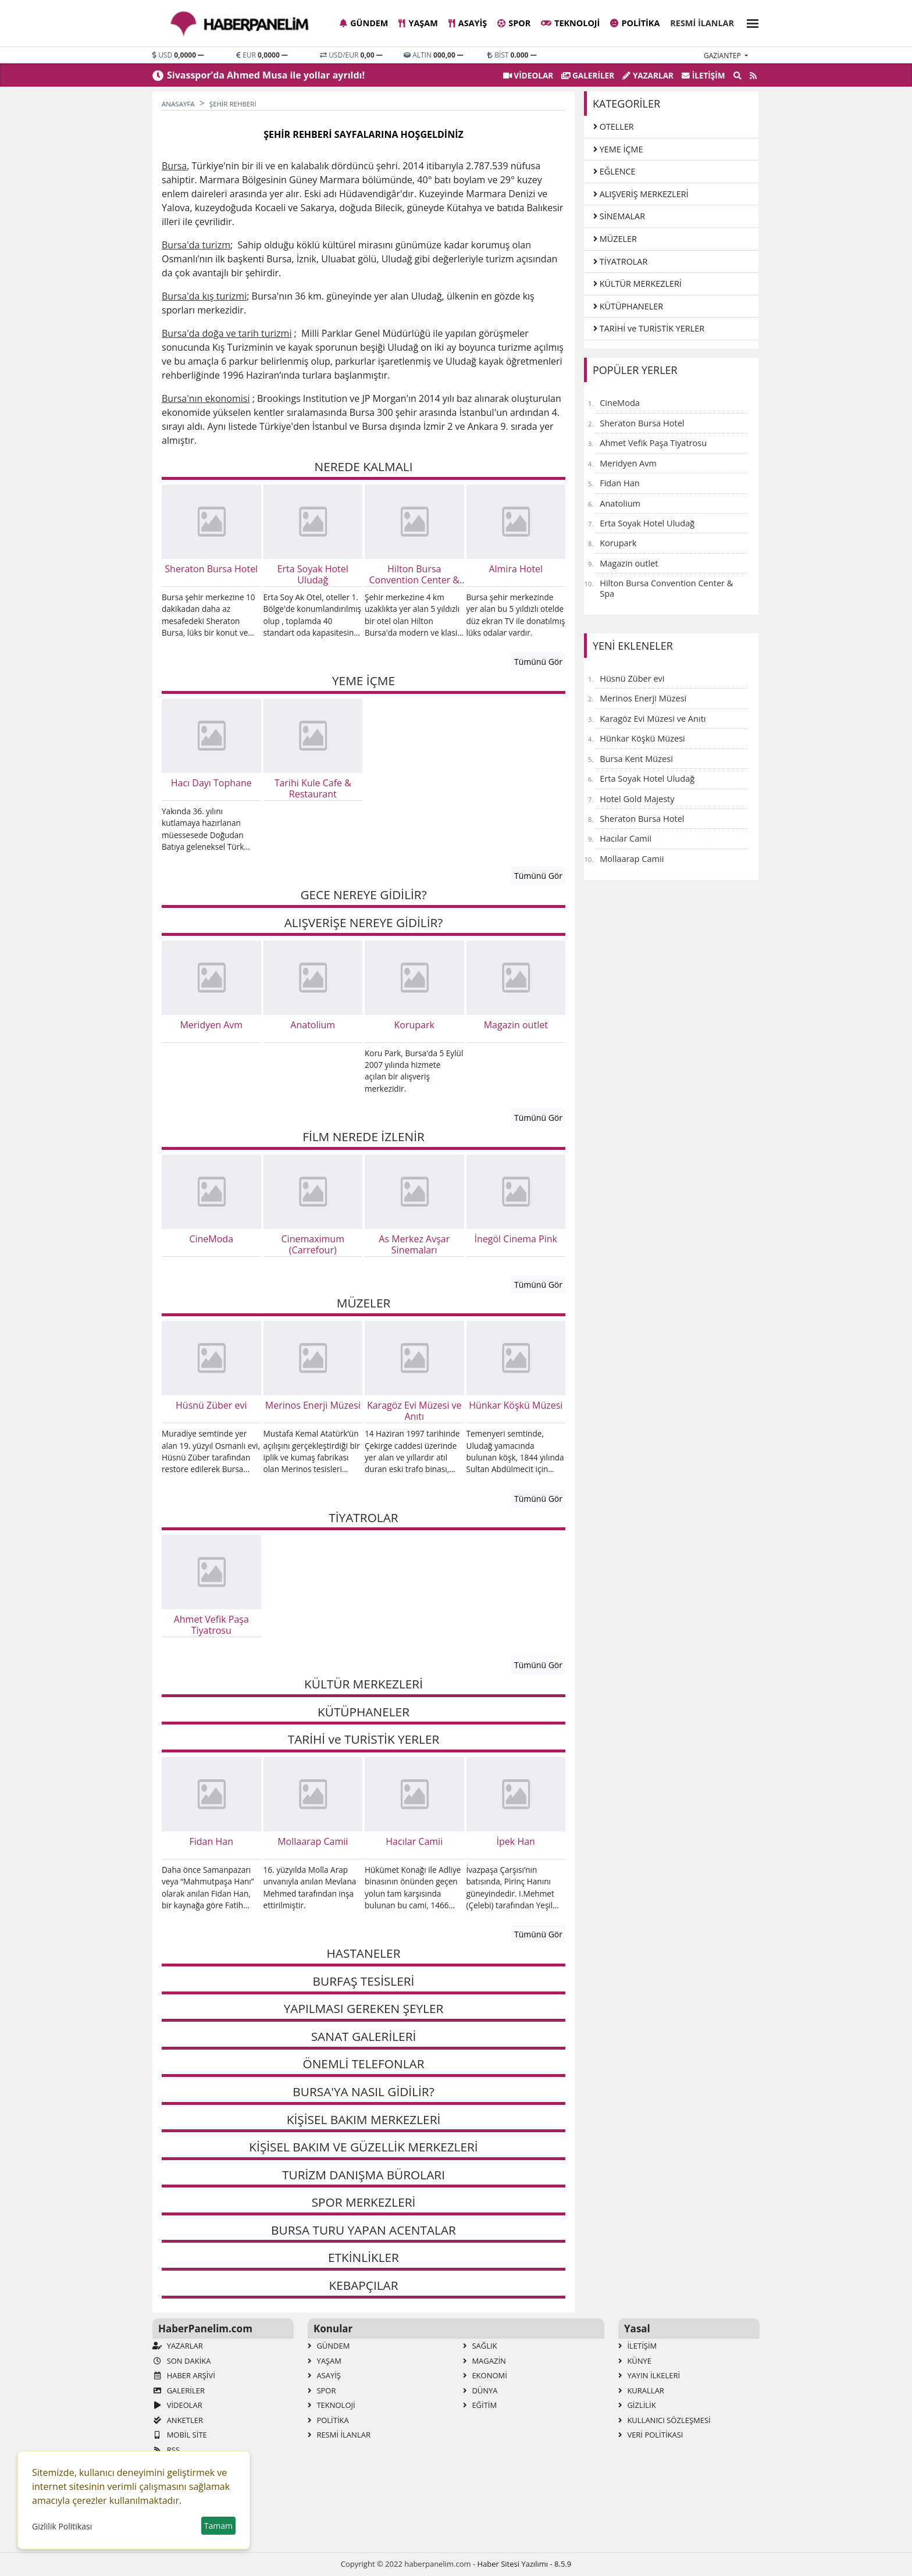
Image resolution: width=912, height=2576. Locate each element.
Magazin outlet (516, 1025)
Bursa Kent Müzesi (636, 758)
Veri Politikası (650, 2434)
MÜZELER (615, 238)
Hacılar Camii (414, 1842)
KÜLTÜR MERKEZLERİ (637, 283)
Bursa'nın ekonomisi (206, 398)
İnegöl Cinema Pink (516, 1239)
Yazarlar (648, 75)
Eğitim (480, 2405)
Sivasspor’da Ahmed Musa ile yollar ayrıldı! (266, 75)
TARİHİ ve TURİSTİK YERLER (648, 328)
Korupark (414, 1025)
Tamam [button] (218, 2525)
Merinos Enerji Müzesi (313, 1406)
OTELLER (613, 126)
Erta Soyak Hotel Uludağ (312, 575)
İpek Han (516, 1842)
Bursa (174, 165)
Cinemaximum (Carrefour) (313, 1245)
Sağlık (480, 2345)
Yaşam (417, 22)
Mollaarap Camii (312, 1842)
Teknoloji (570, 22)
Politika (635, 22)
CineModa (211, 1239)
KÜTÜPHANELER (628, 306)
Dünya (480, 2390)
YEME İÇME (618, 149)
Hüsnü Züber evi (211, 1406)
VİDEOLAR (528, 75)
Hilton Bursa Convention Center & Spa (414, 575)
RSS (166, 2450)
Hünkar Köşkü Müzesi (515, 1406)
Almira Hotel (516, 569)
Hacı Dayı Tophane (211, 783)
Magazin (484, 2361)
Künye (634, 2361)
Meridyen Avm (211, 1025)
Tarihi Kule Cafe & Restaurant (313, 789)
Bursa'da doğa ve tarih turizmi (226, 333)
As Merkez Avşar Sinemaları (414, 1245)
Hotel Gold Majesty (637, 798)
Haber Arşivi (183, 2375)
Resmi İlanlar (702, 22)
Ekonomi (485, 2375)
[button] (749, 22)
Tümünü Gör (538, 661)
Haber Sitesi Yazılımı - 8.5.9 (524, 2564)
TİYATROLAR (620, 261)
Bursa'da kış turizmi (204, 296)
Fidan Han (211, 1842)
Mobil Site (179, 2434)
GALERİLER (587, 75)
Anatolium (312, 1025)
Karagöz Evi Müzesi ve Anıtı (414, 1411)
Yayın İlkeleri (649, 2375)
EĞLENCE (614, 171)
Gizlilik (637, 2405)
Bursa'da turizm (196, 244)
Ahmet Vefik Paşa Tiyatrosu (211, 1625)
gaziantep (723, 55)
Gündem (364, 22)
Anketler (177, 2420)
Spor (513, 22)
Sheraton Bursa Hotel (211, 569)
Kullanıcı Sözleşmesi (664, 2420)
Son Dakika (181, 2361)
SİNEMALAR (619, 216)
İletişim (703, 75)
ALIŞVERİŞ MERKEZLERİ (641, 193)
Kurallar (641, 2390)
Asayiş (467, 22)
